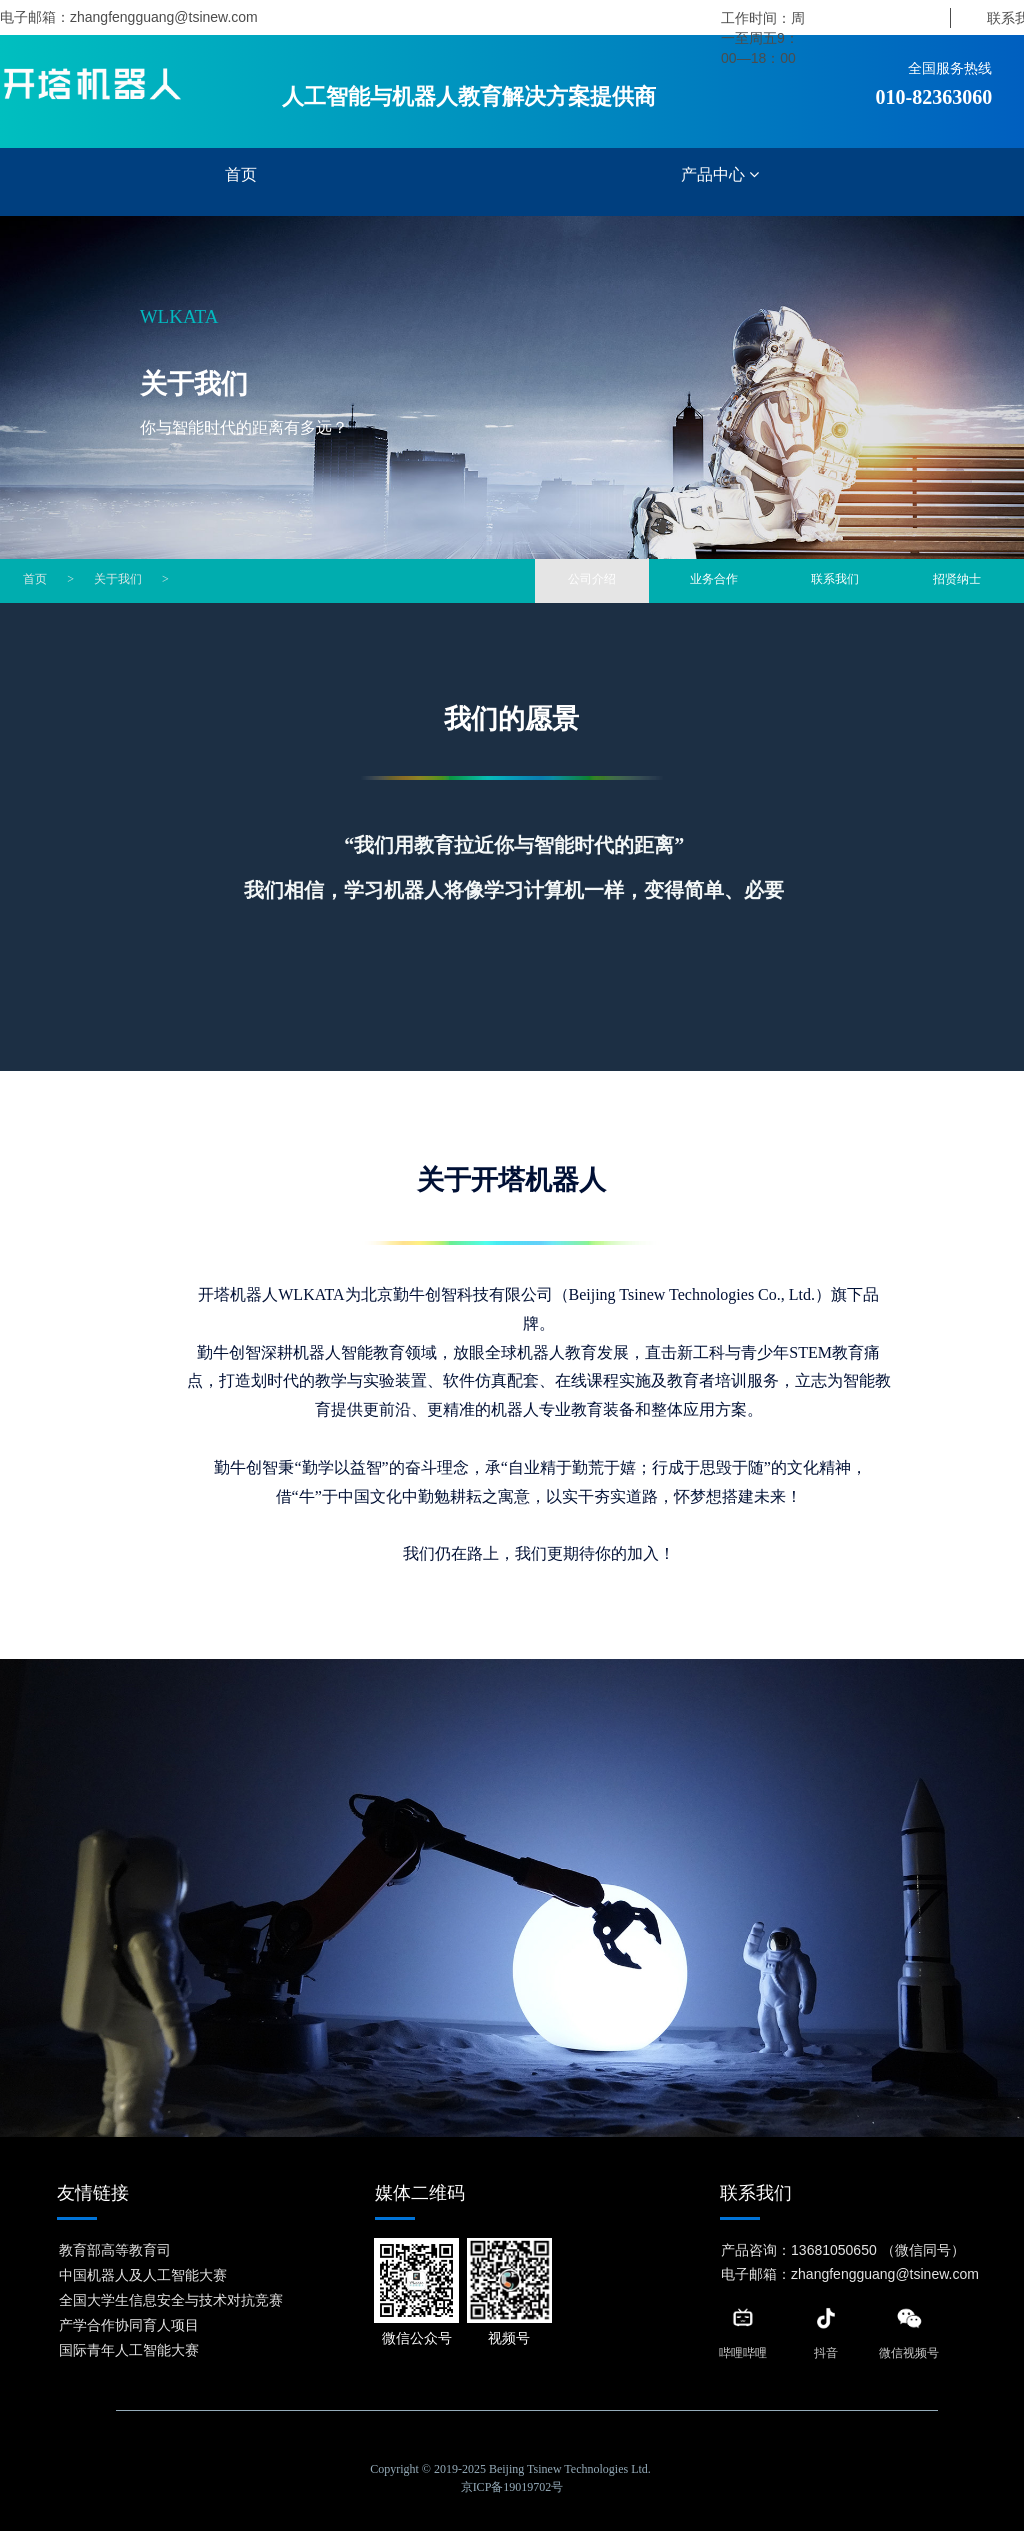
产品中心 (720, 174)
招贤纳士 (956, 579)
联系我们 (835, 579)
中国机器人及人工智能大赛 (143, 2274)
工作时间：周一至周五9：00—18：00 (763, 38)
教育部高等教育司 (115, 2249)
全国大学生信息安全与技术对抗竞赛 (171, 2299)
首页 (241, 174)
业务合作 (714, 579)
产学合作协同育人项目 (129, 2324)
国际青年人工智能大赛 (129, 2349)
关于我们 (118, 579)
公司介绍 (592, 579)
